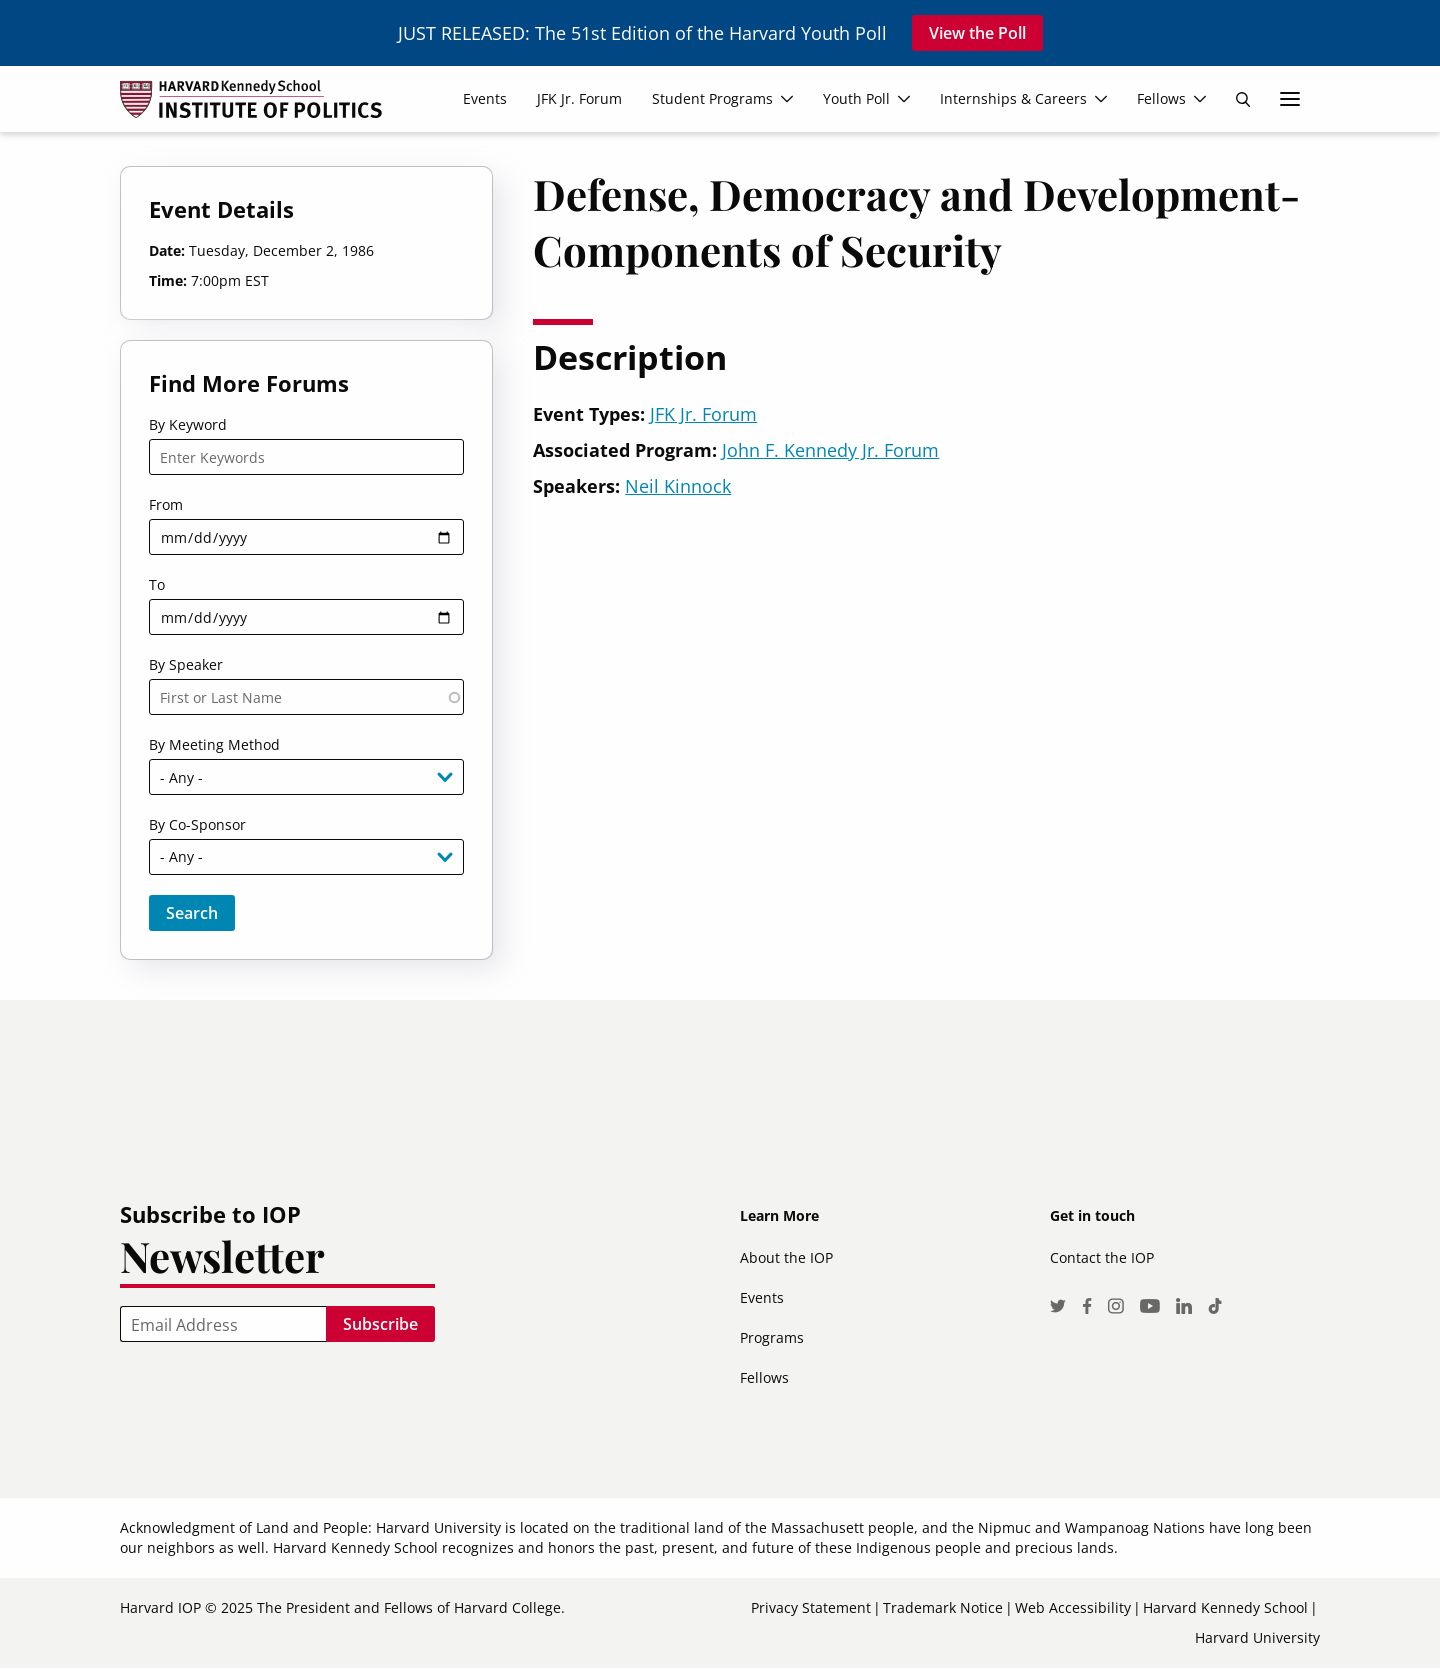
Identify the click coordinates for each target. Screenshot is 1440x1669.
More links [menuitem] (1290, 99)
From (166, 504)
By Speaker (186, 664)
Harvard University (1257, 1637)
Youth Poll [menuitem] (856, 98)
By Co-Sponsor (197, 824)
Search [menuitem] (1243, 99)
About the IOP (786, 1257)
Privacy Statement (811, 1607)
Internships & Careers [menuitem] (1013, 98)
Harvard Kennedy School (1225, 1607)
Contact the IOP (1102, 1257)
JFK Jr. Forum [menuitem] (579, 98)
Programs (772, 1337)
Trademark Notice (943, 1607)
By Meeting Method (214, 744)
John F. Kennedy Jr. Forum (830, 450)
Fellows (764, 1377)
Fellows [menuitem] (1161, 98)
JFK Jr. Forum (703, 414)
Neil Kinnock (678, 486)
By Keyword (188, 424)
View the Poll (977, 33)
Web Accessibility (1073, 1607)
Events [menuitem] (485, 98)
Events (762, 1297)
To (157, 584)
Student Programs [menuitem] (712, 98)
